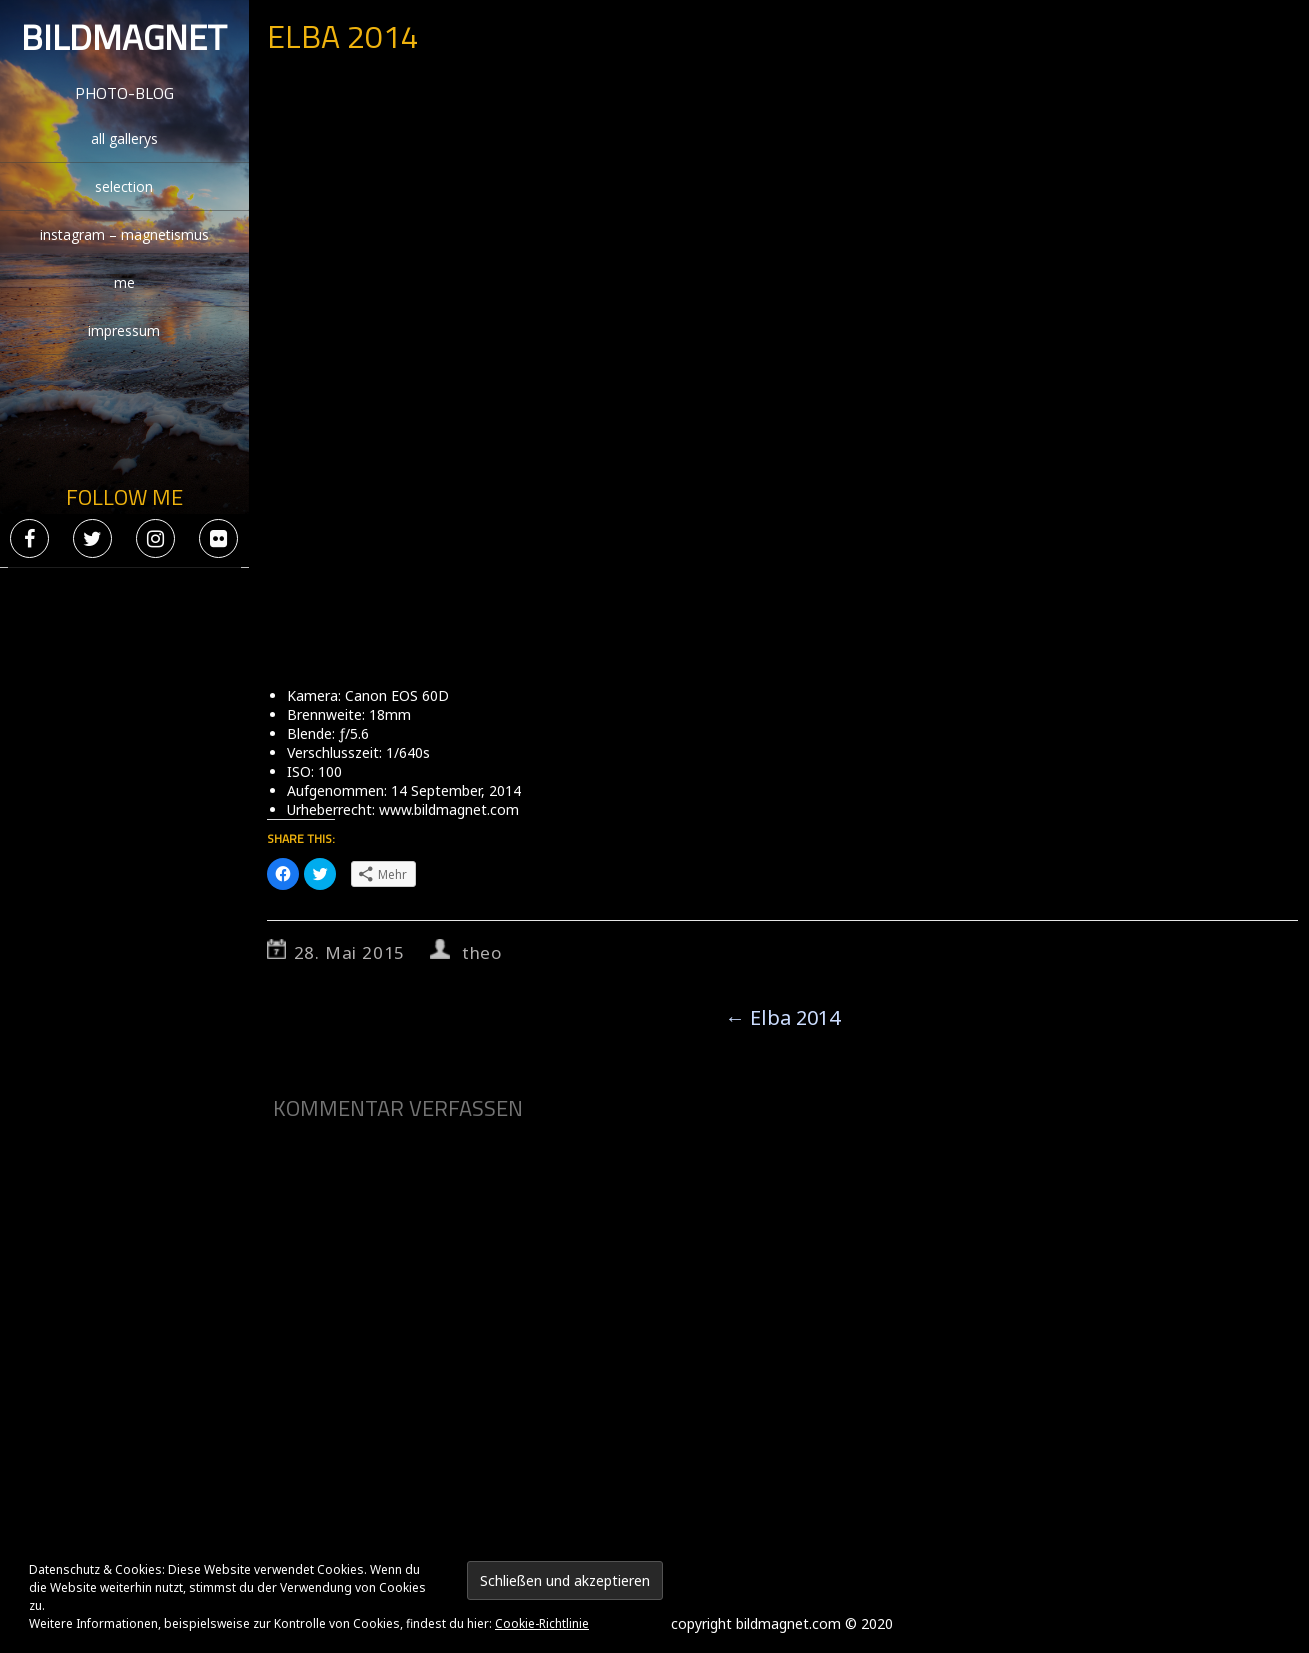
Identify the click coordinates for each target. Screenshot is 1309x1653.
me (124, 282)
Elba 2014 (782, 1017)
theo (482, 952)
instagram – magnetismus (124, 234)
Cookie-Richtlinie (542, 1623)
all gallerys (124, 138)
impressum (124, 330)
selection (124, 186)
